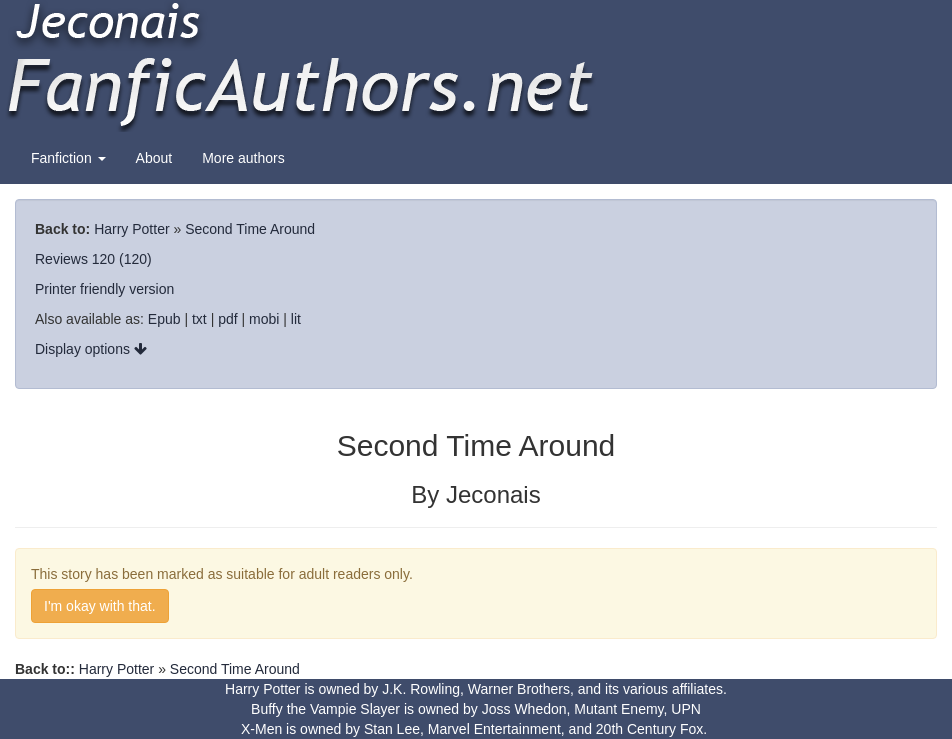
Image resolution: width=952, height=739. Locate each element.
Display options (91, 349)
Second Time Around (250, 229)
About (154, 158)
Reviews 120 (75, 259)
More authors (243, 158)
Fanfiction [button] (68, 158)
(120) (135, 259)
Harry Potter (131, 229)
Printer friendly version (104, 289)
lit (296, 319)
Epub (164, 319)
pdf (227, 319)
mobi (264, 319)
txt (199, 319)
